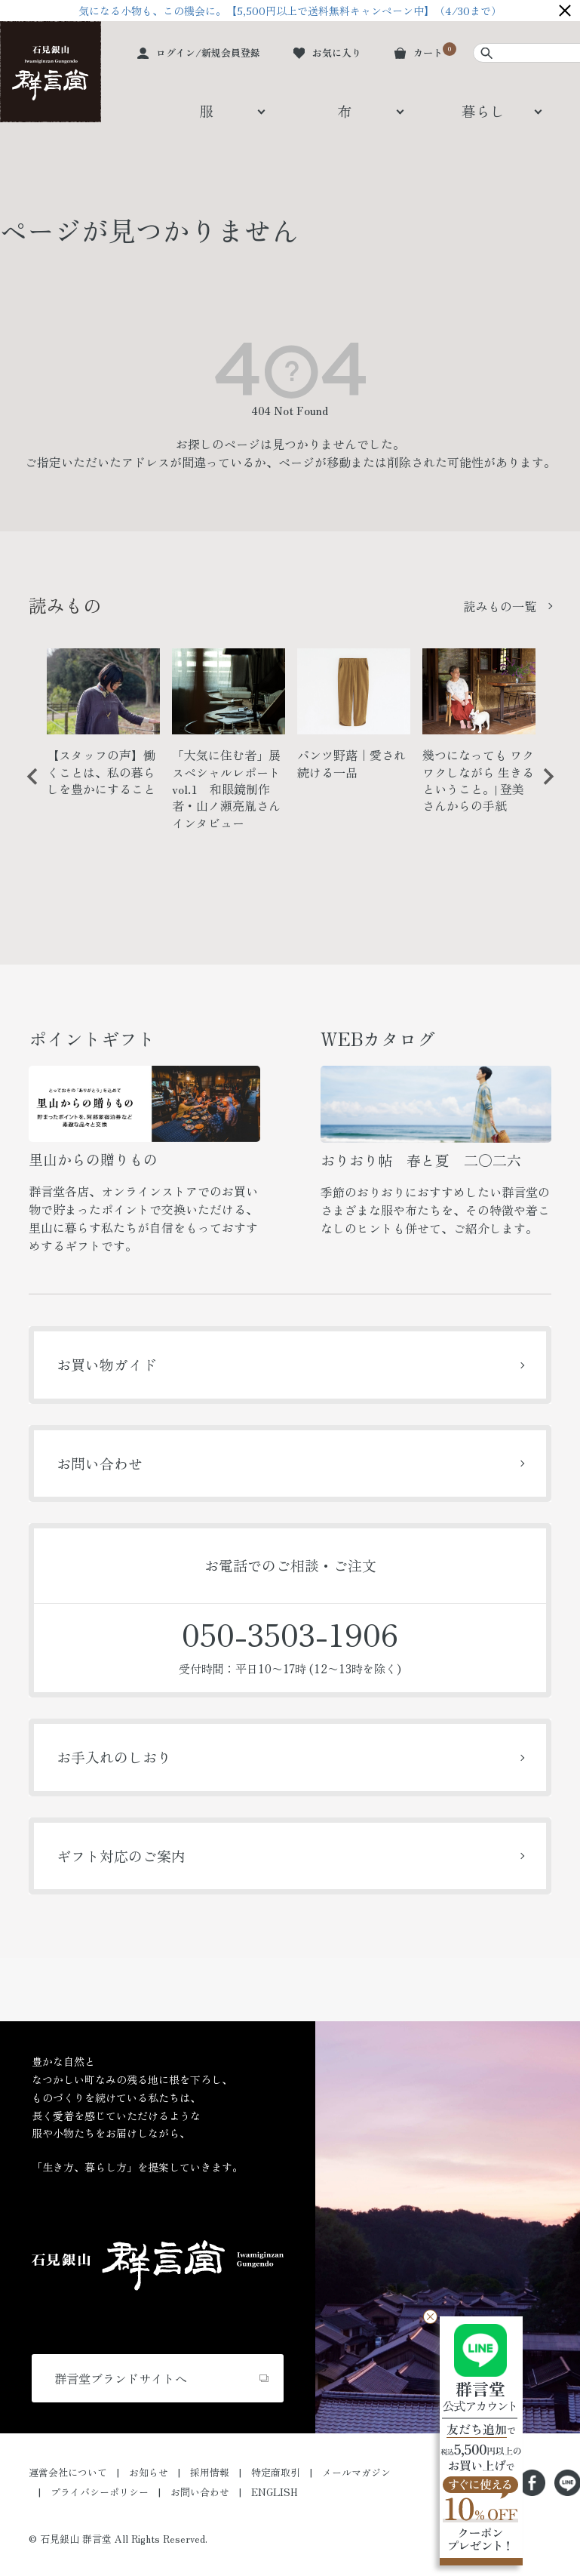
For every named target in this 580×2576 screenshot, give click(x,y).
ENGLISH (274, 2492)
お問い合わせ (100, 1463)
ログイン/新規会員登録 (208, 52)
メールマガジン (356, 2472)
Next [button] (543, 788)
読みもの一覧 (500, 606)
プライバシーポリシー (100, 2492)
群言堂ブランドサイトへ (120, 2378)
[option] (103, 728)
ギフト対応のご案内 (121, 1855)
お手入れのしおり (114, 1757)
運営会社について (68, 2472)
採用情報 (209, 2472)
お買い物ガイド (107, 1364)
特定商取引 (275, 2472)
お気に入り (336, 52)
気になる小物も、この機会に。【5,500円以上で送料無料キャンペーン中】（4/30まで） (290, 10)
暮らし (483, 110)
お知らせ (148, 2472)
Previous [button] (27, 788)
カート (428, 52)
